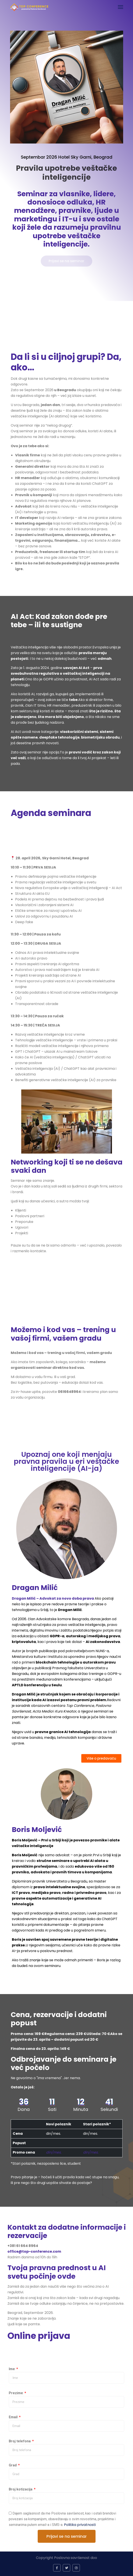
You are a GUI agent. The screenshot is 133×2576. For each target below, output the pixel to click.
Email (13, 2417)
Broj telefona (20, 2441)
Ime (12, 2369)
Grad (13, 2465)
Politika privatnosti (80, 2524)
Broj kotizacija (21, 2489)
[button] (101, 1758)
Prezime (16, 2393)
